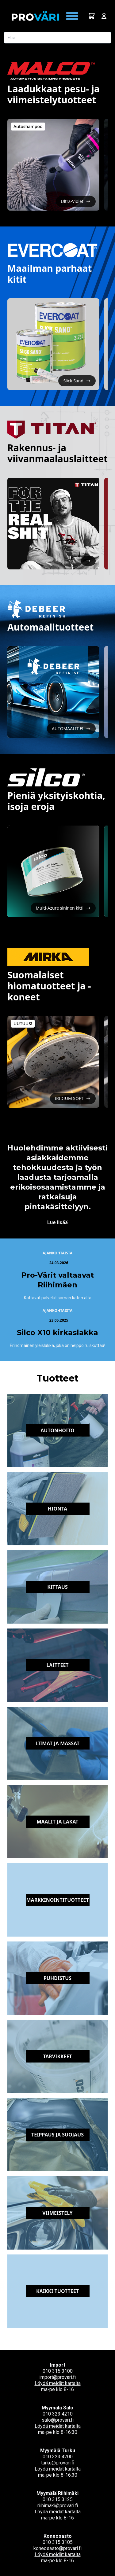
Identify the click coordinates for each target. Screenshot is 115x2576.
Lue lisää (57, 1222)
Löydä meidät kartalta (58, 2383)
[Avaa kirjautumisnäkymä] (104, 16)
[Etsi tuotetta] (57, 37)
